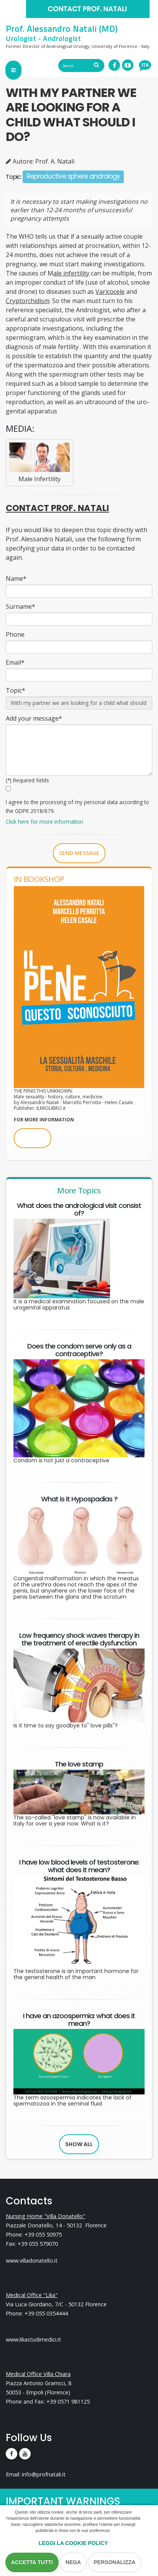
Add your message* (34, 718)
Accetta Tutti (32, 2562)
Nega (73, 2562)
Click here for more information (44, 821)
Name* (16, 578)
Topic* (15, 690)
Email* (15, 662)
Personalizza (114, 2562)
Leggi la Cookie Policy (73, 2543)
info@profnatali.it (44, 2474)
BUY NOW (32, 1138)
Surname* (20, 606)
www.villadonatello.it (32, 2260)
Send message (79, 853)
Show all (79, 2144)
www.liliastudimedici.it (33, 2339)
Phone (15, 634)
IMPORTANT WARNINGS (63, 2501)
